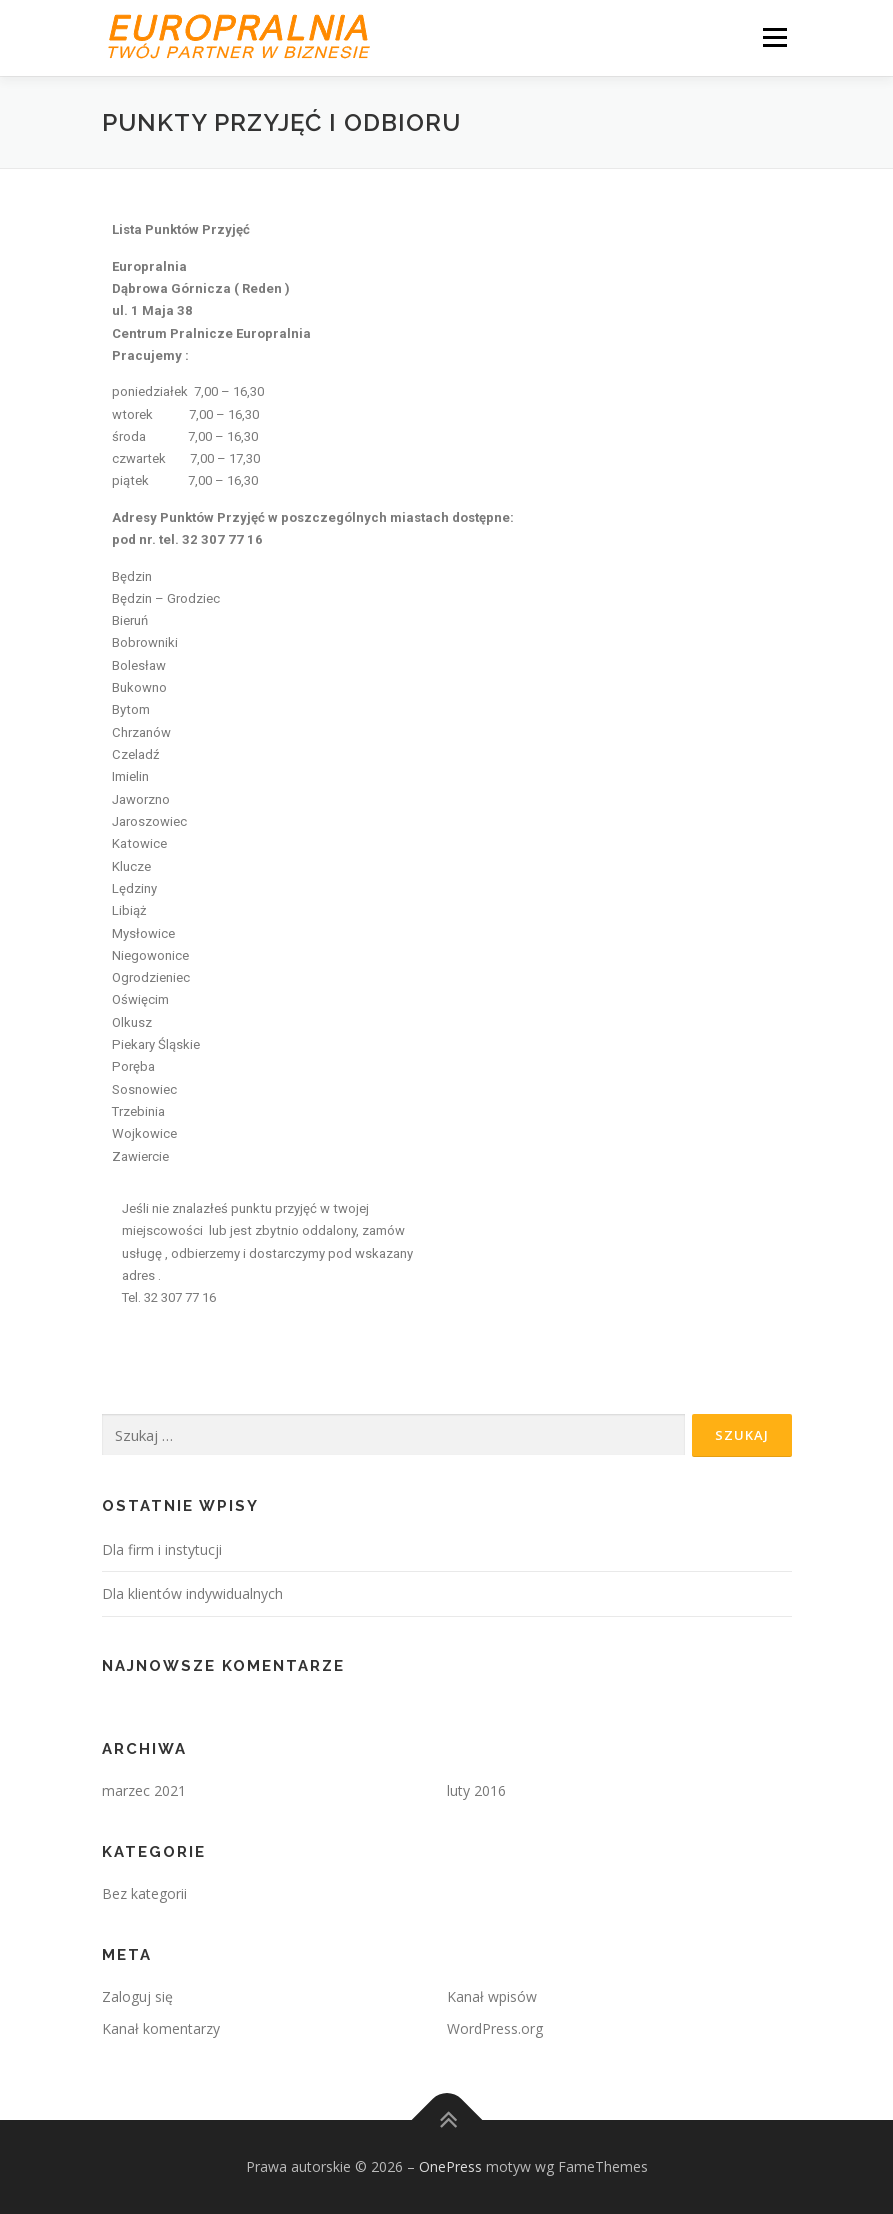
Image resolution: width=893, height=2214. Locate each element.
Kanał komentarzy (161, 2028)
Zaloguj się (137, 1996)
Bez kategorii (144, 1893)
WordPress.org (495, 2028)
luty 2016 (476, 1790)
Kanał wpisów (492, 1996)
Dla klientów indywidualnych (192, 1593)
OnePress (450, 2166)
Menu (774, 37)
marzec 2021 (144, 1790)
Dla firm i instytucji (162, 1549)
